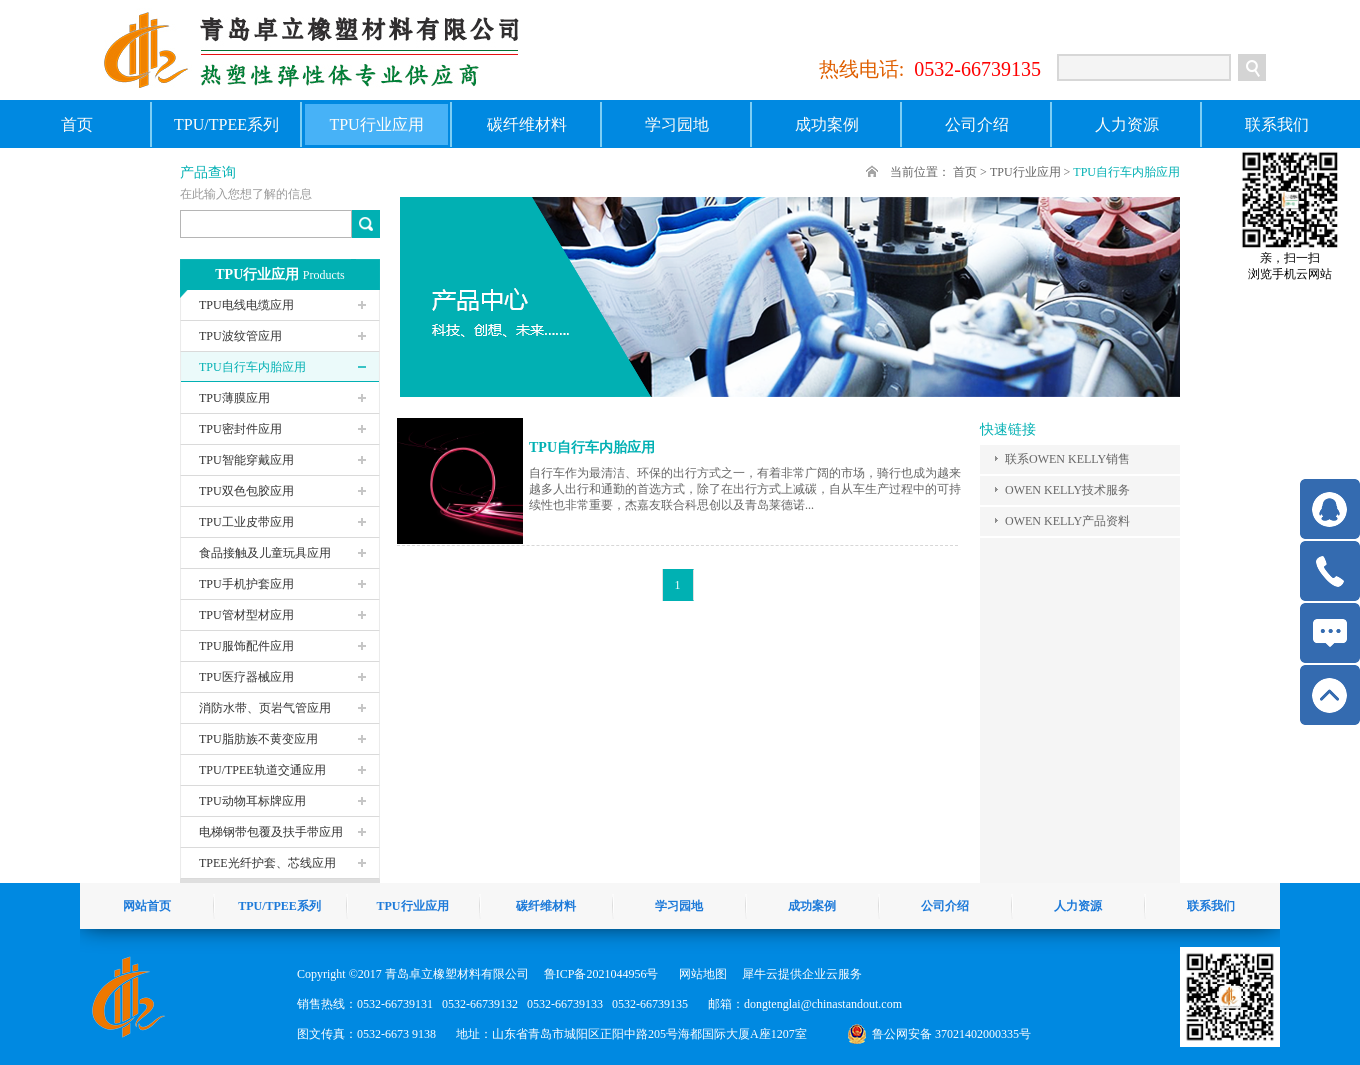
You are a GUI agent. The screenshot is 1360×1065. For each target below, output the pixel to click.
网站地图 (700, 974)
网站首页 (147, 906)
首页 (77, 124)
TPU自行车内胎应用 (1126, 172)
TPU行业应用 (1025, 172)
